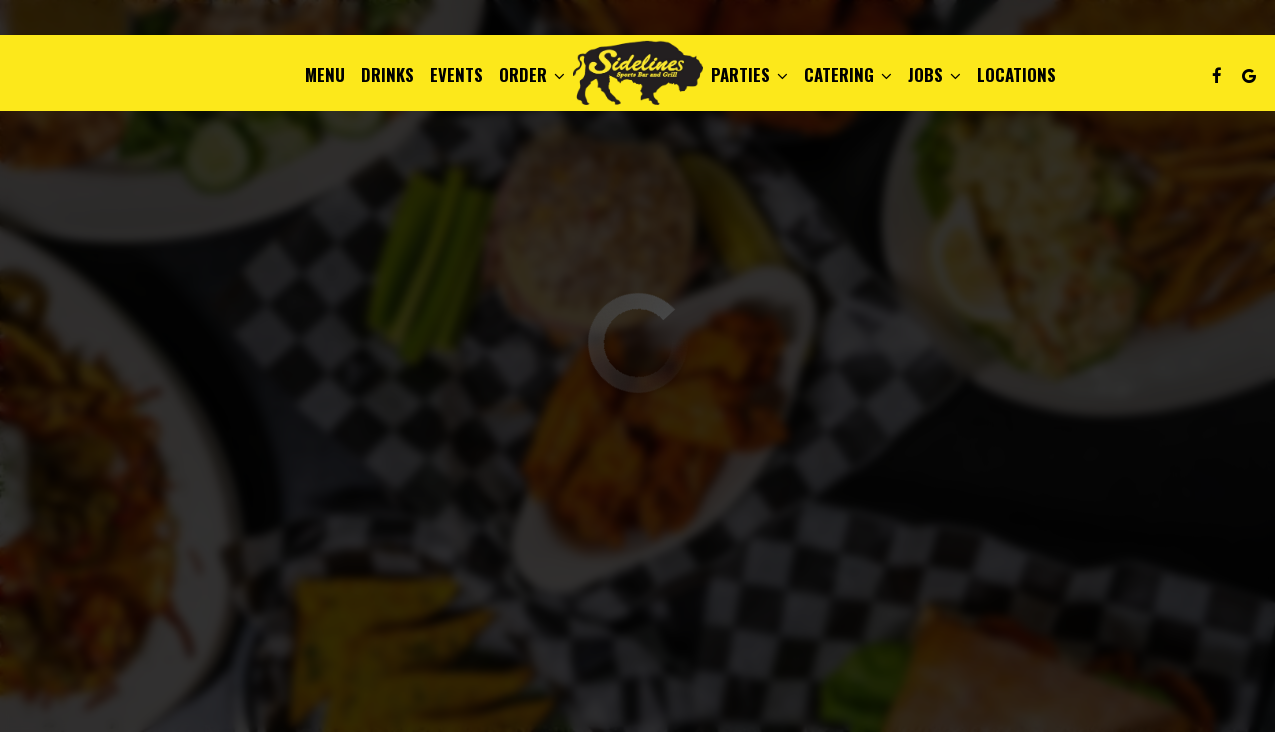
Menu (325, 75)
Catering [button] (848, 75)
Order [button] (532, 75)
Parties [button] (749, 75)
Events (456, 75)
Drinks (387, 75)
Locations (1016, 75)
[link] (638, 72)
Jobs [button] (934, 75)
